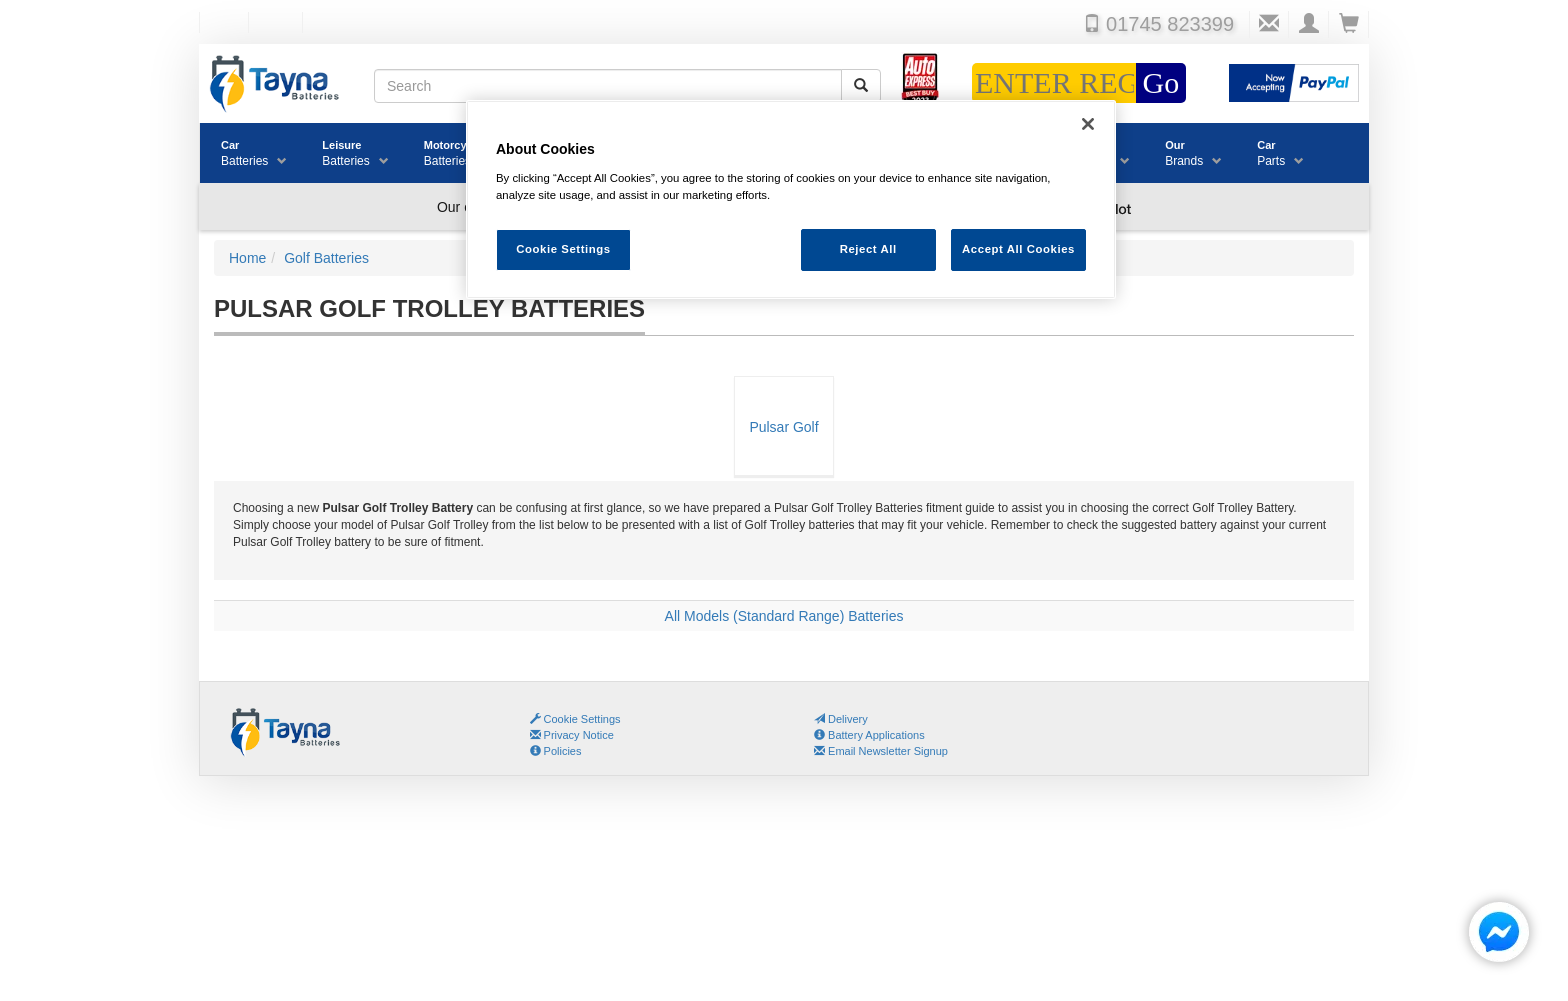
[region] (791, 199)
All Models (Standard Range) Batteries (784, 616)
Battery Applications (869, 735)
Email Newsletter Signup (881, 751)
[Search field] (608, 86)
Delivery (841, 719)
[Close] (1088, 124)
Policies (556, 751)
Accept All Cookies (1018, 249)
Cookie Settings (582, 719)
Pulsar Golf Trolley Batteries (783, 447)
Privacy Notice (572, 735)
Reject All (868, 249)
